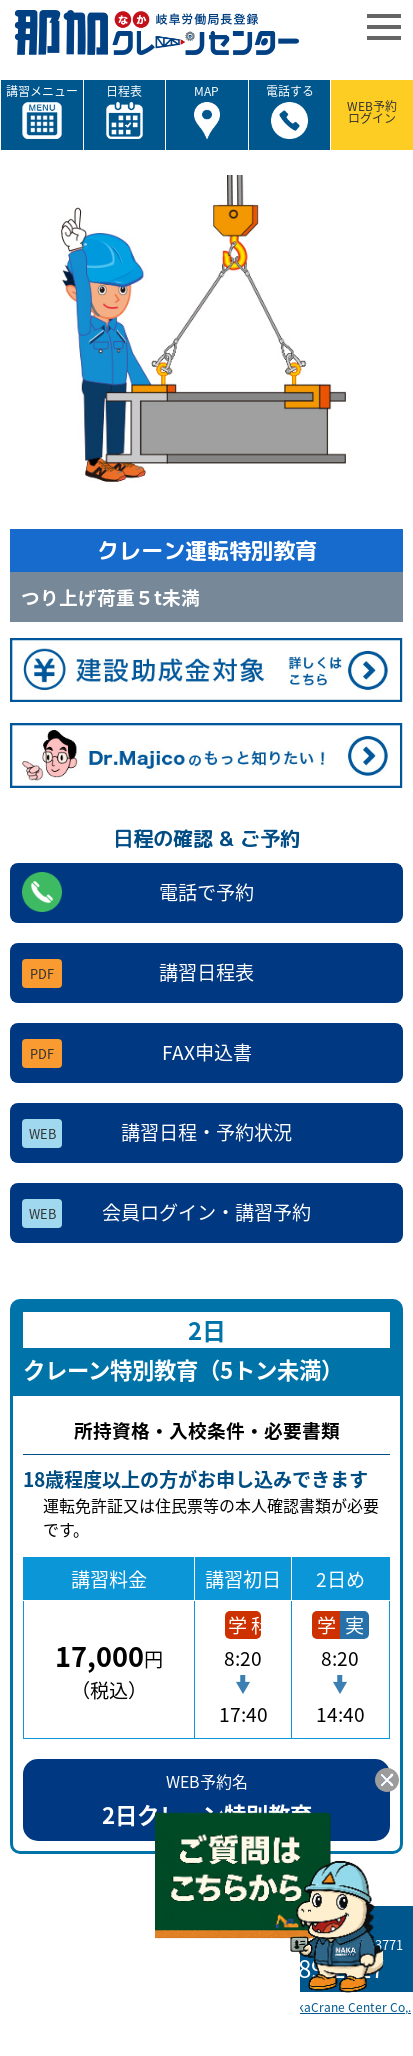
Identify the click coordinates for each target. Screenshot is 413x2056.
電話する (290, 112)
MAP (206, 112)
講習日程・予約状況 (157, 1133)
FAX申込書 (136, 1053)
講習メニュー (42, 112)
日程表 (124, 112)
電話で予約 (138, 892)
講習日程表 (138, 973)
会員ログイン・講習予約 (166, 1213)
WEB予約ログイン (372, 112)
